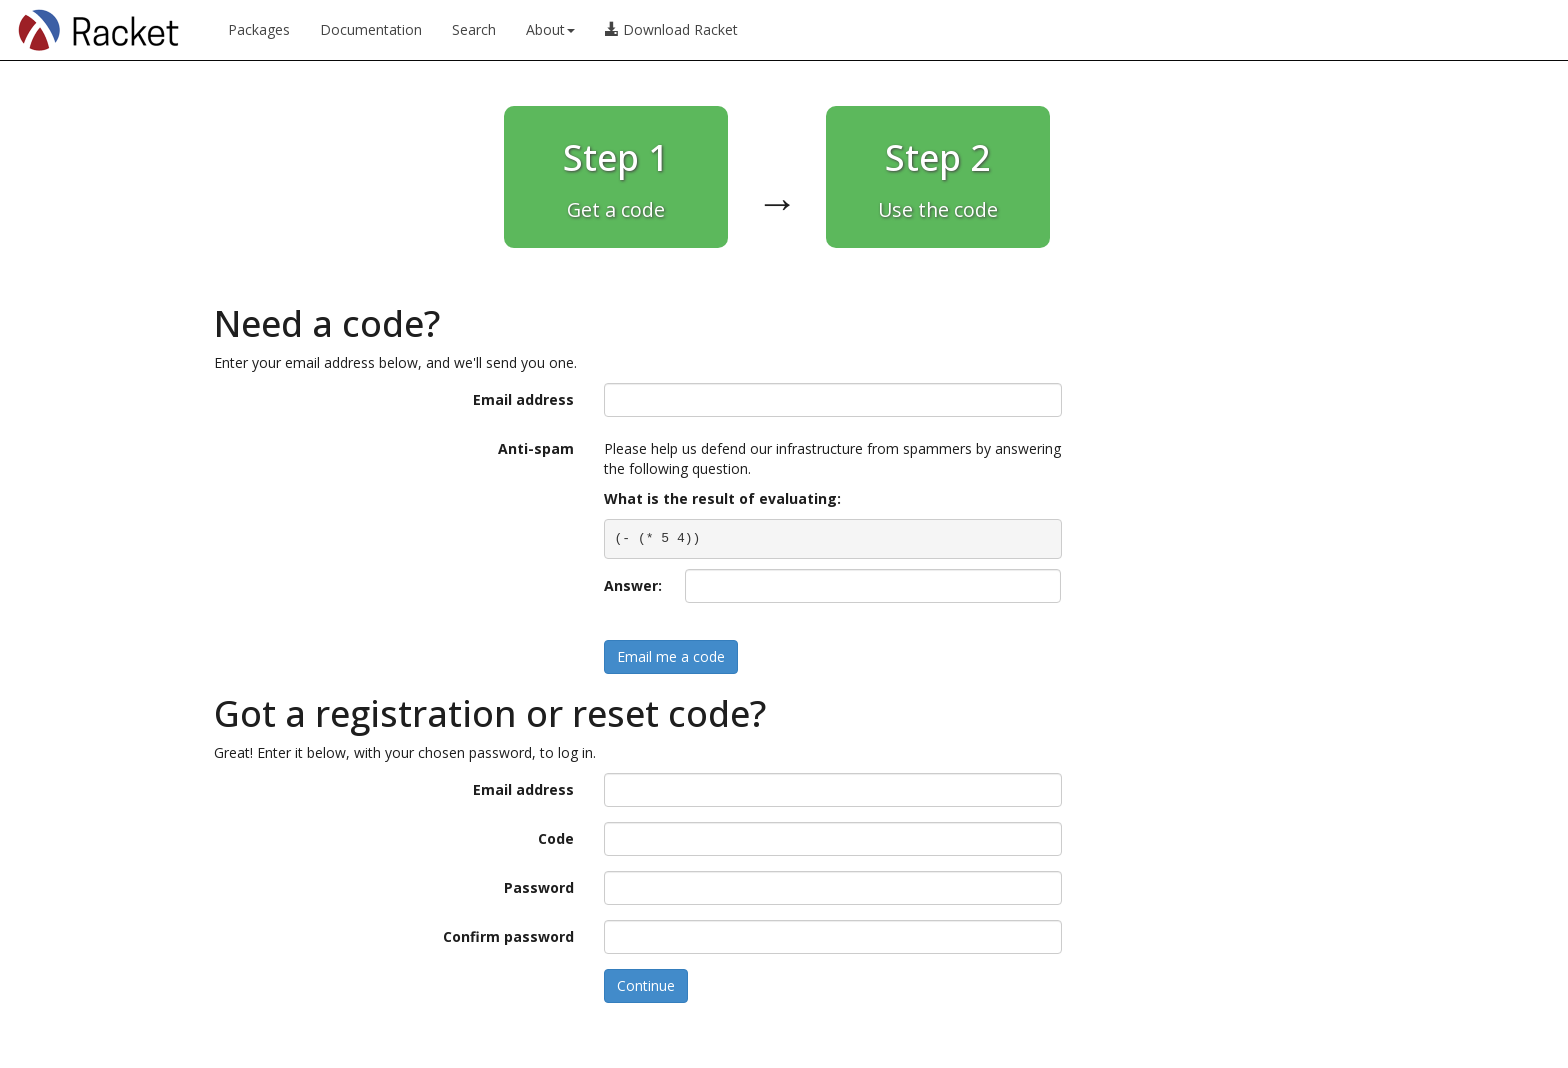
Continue (646, 985)
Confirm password (508, 936)
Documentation (371, 29)
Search (474, 29)
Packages (259, 29)
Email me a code (671, 656)
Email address (523, 399)
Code (556, 838)
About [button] (550, 29)
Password (539, 887)
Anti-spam (536, 448)
